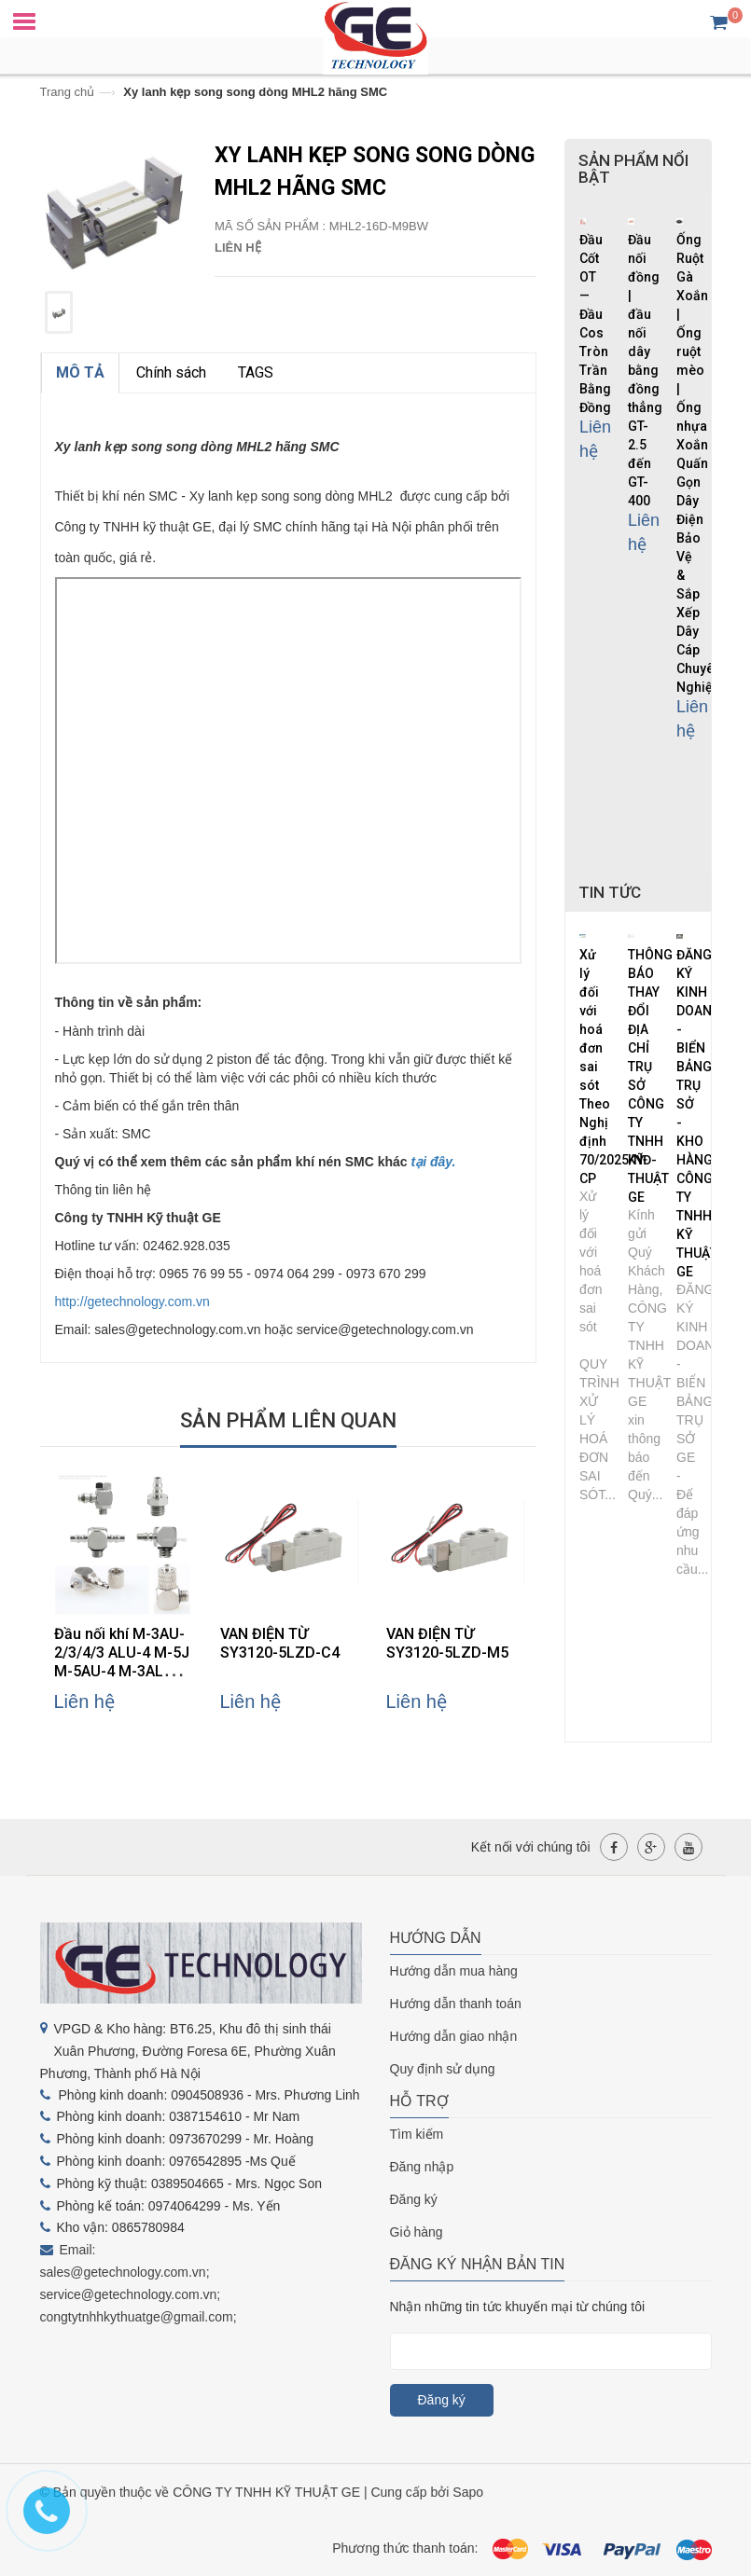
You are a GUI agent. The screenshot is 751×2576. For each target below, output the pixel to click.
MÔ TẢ (80, 372)
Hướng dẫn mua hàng (454, 1970)
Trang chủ (67, 92)
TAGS (255, 372)
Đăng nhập (422, 2166)
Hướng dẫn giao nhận (454, 2036)
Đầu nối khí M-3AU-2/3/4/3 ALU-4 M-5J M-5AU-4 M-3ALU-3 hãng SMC (121, 1662)
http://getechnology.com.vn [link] (132, 1301)
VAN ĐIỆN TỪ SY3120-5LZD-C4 (280, 1643)
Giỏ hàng (416, 2232)
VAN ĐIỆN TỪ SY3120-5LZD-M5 (447, 1643)
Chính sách (171, 372)
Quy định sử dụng (442, 2068)
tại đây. (433, 1161)
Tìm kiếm (417, 2134)
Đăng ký (414, 2199)
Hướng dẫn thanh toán (456, 2003)
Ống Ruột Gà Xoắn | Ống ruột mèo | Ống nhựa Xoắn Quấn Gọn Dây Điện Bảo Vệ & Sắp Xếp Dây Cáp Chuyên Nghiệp (698, 463)
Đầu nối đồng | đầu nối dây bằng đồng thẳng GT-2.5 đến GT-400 (645, 370)
